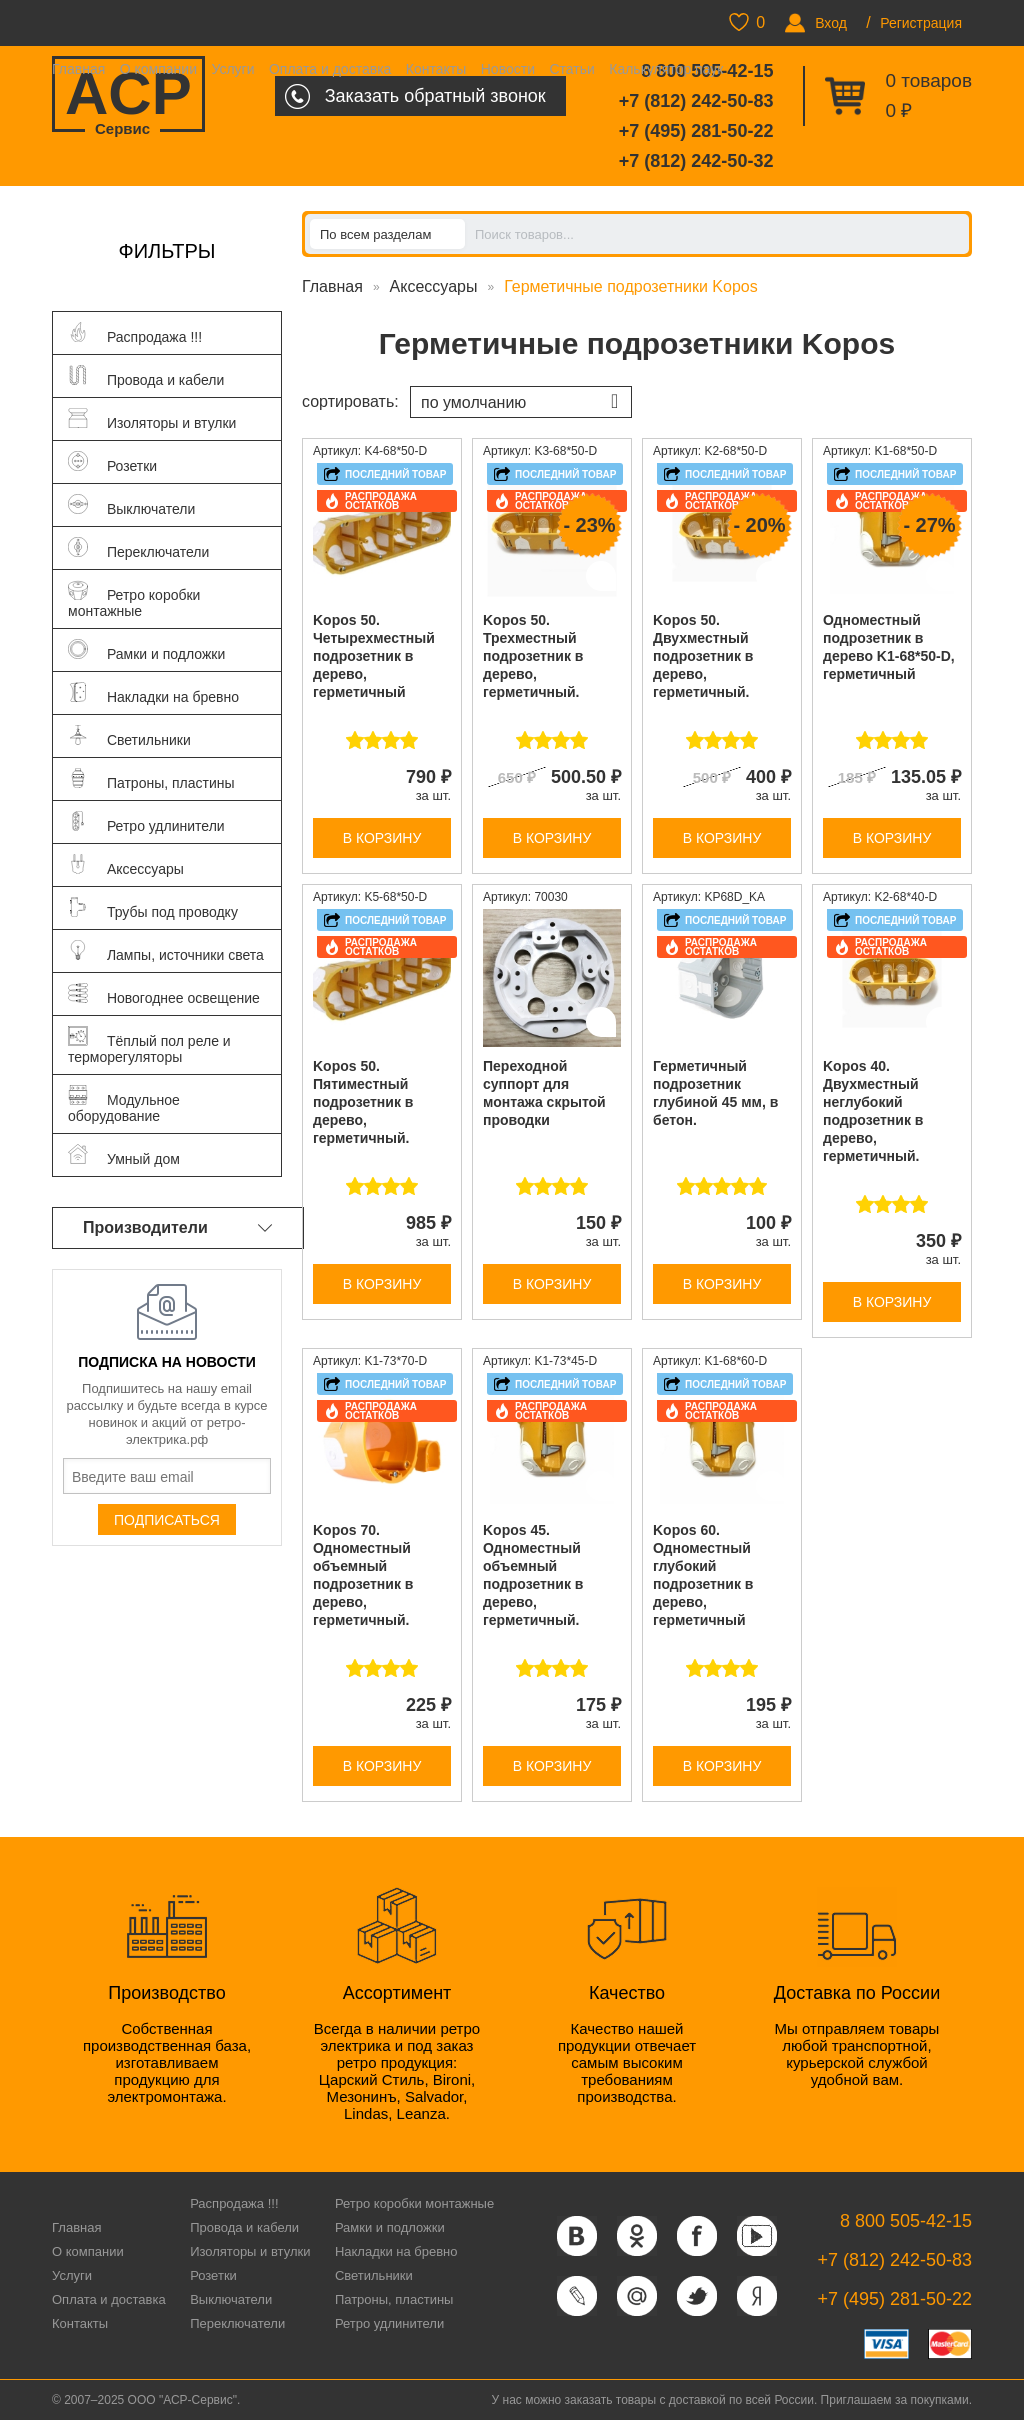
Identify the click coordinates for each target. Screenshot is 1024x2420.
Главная (78, 69)
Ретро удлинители (389, 2323)
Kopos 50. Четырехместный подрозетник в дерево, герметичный (374, 656)
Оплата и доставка (330, 69)
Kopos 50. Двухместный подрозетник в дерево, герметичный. (703, 656)
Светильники (374, 2275)
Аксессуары (434, 286)
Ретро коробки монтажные (414, 2203)
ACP (128, 96)
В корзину (382, 838)
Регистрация (921, 23)
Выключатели (231, 2299)
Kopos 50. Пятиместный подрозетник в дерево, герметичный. (363, 1102)
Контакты (436, 69)
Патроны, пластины (394, 2299)
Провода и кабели (244, 2227)
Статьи (571, 69)
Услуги (232, 69)
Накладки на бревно (396, 2251)
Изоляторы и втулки (250, 2251)
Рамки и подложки (390, 2227)
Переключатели (237, 2323)
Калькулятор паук (666, 69)
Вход (831, 23)
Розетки (213, 2275)
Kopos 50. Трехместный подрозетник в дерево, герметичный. (533, 656)
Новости (508, 69)
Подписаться (167, 1520)
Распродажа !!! (234, 2203)
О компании (158, 69)
